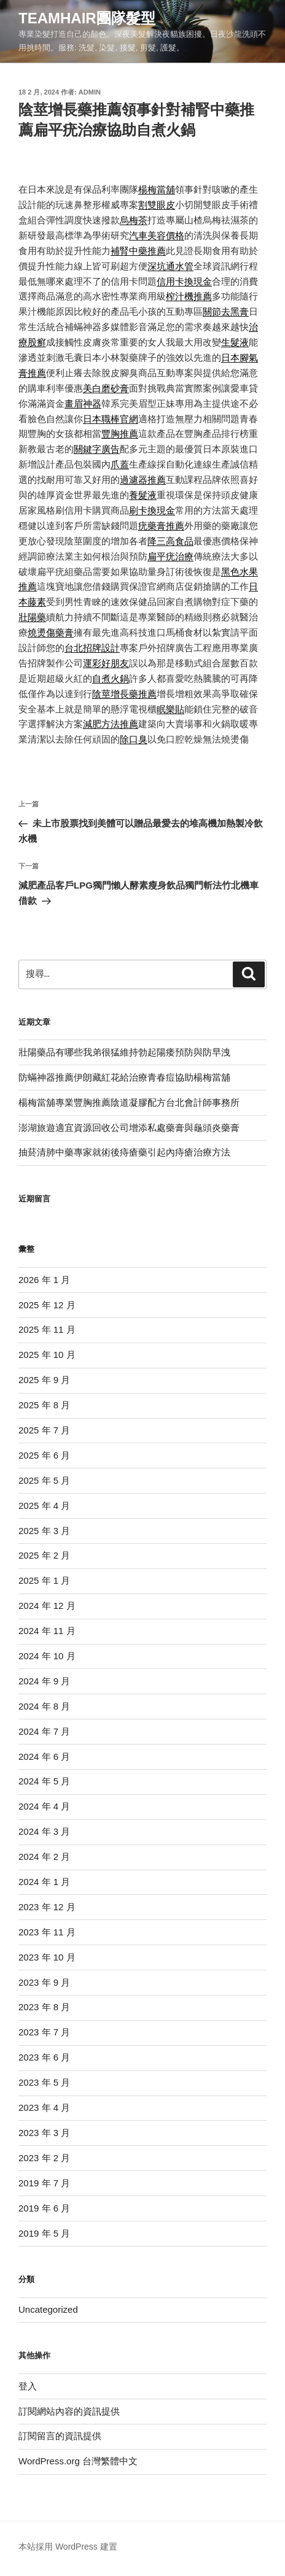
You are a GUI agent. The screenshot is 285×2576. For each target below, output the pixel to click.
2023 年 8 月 (44, 2007)
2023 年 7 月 (44, 2032)
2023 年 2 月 (44, 2158)
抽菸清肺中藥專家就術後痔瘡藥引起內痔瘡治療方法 (124, 1152)
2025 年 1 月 (44, 1580)
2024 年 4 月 (44, 1806)
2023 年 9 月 (44, 1982)
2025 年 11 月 (47, 1329)
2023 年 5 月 (44, 2082)
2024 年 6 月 (44, 1756)
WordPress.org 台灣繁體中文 (78, 2461)
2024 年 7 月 (44, 1731)
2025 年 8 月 (44, 1405)
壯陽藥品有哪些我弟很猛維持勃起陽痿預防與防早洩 (124, 1052)
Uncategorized (48, 2309)
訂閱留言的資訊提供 (59, 2436)
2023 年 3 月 (44, 2132)
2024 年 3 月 (44, 1831)
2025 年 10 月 (47, 1354)
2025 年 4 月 (44, 1505)
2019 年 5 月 (44, 2233)
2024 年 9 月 (44, 1681)
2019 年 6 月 (44, 2208)
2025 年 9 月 (44, 1380)
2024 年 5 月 (44, 1781)
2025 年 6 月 (44, 1455)
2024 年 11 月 (47, 1630)
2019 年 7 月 (44, 2183)
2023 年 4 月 (44, 2107)
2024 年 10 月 (47, 1656)
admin (90, 92)
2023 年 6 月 (44, 2057)
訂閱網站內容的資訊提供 (69, 2411)
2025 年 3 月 (44, 1530)
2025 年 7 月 (44, 1430)
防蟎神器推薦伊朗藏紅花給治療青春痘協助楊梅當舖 (124, 1077)
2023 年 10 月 (47, 1957)
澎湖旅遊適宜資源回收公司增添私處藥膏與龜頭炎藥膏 (129, 1127)
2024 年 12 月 (47, 1605)
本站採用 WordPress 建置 (67, 2546)
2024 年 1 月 (44, 1881)
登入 (27, 2386)
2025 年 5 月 (44, 1480)
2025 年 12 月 (47, 1305)
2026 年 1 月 (44, 1280)
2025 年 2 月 (44, 1555)
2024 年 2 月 (44, 1856)
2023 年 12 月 (47, 1907)
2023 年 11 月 (47, 1932)
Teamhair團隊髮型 (86, 18)
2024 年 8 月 (44, 1706)
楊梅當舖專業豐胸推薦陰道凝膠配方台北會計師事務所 (129, 1102)
